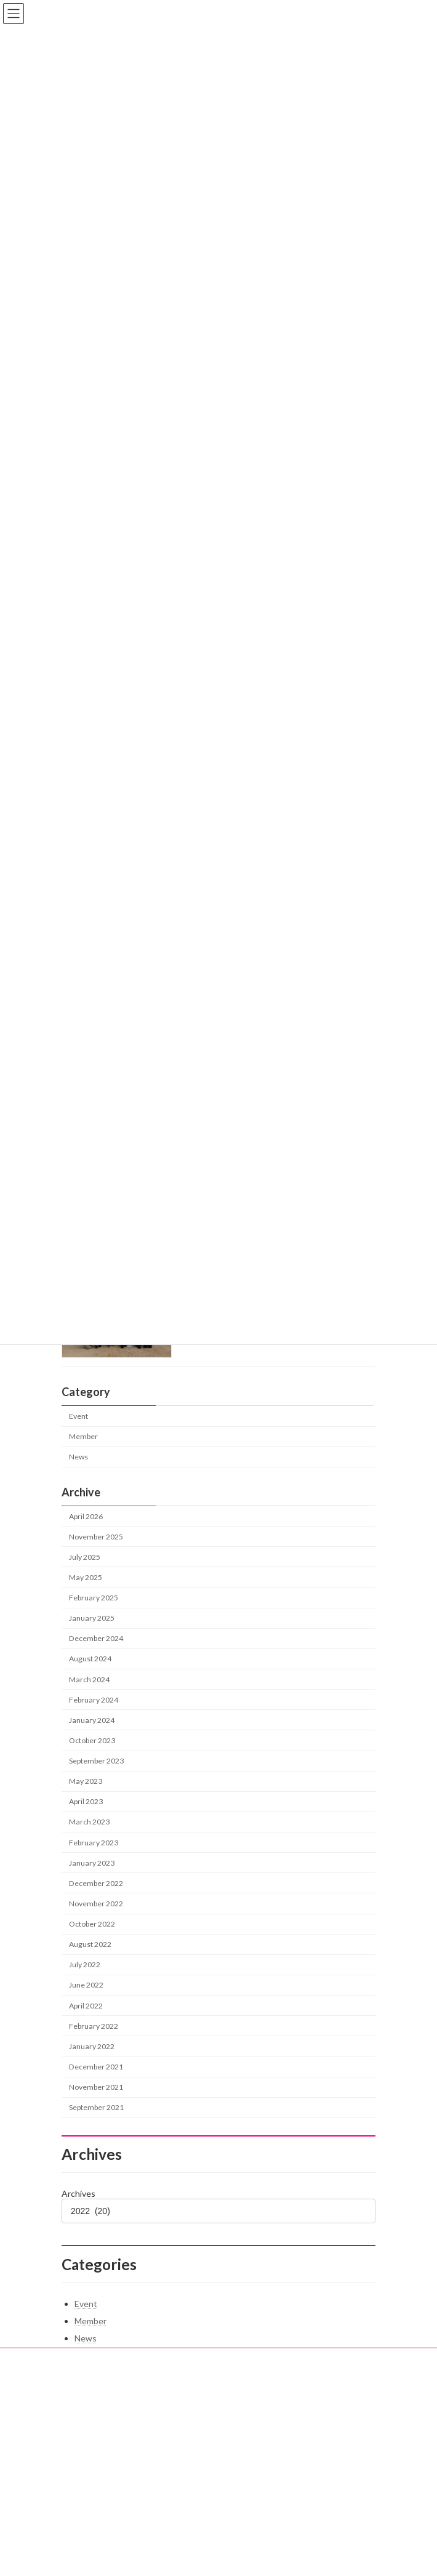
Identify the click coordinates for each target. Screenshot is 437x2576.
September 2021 (96, 2107)
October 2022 (92, 1923)
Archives (78, 2193)
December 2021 (96, 2066)
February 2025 (93, 1597)
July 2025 (84, 1557)
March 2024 (89, 1678)
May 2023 (85, 1781)
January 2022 (91, 2046)
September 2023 (96, 1760)
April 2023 (86, 1801)
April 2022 (86, 2005)
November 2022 (96, 1903)
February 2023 (93, 1842)
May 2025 (85, 1577)
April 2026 (86, 1515)
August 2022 (90, 1944)
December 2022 (96, 1883)
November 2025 (96, 1536)
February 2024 (93, 1699)
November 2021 (96, 2087)
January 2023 (91, 1863)
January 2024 (91, 1720)
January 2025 (91, 1618)
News (78, 1456)
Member (83, 1436)
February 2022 (93, 2026)
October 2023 (92, 1740)
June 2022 (86, 1984)
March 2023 (89, 1821)
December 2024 (96, 1638)
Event (78, 1416)
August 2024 (90, 1658)
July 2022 (84, 1964)
